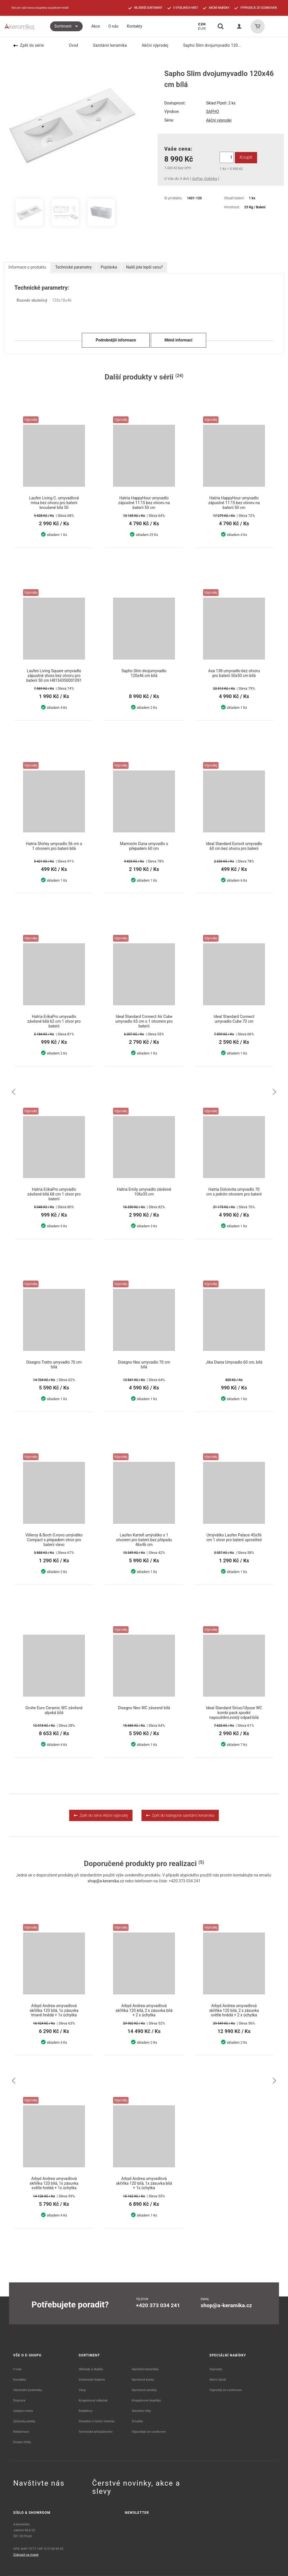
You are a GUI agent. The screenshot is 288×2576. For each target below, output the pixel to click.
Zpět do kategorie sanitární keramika (180, 1815)
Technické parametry (73, 267)
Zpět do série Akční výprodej (101, 1815)
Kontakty (19, 2379)
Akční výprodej (151, 45)
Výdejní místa (23, 2411)
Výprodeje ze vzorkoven (149, 2432)
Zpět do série (28, 45)
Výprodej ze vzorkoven (226, 2390)
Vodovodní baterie (92, 2379)
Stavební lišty (141, 2411)
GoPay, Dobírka (204, 179)
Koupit (246, 157)
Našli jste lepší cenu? (144, 267)
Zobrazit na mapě (26, 2555)
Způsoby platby (24, 2421)
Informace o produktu (27, 267)
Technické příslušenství (95, 2432)
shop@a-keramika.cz (105, 1881)
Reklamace (21, 2432)
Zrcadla (137, 2421)
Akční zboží (218, 2379)
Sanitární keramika (106, 45)
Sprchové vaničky (144, 2390)
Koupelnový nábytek (93, 2400)
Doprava (19, 2400)
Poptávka (109, 267)
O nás (17, 2369)
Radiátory (86, 2411)
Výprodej (216, 2369)
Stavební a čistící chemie (97, 2421)
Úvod (70, 45)
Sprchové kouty (143, 2379)
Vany (82, 2390)
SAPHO (212, 111)
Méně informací (178, 340)
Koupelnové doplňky (146, 2400)
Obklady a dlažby (91, 2369)
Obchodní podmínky (27, 2390)
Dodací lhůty (22, 2442)
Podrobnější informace (116, 340)
